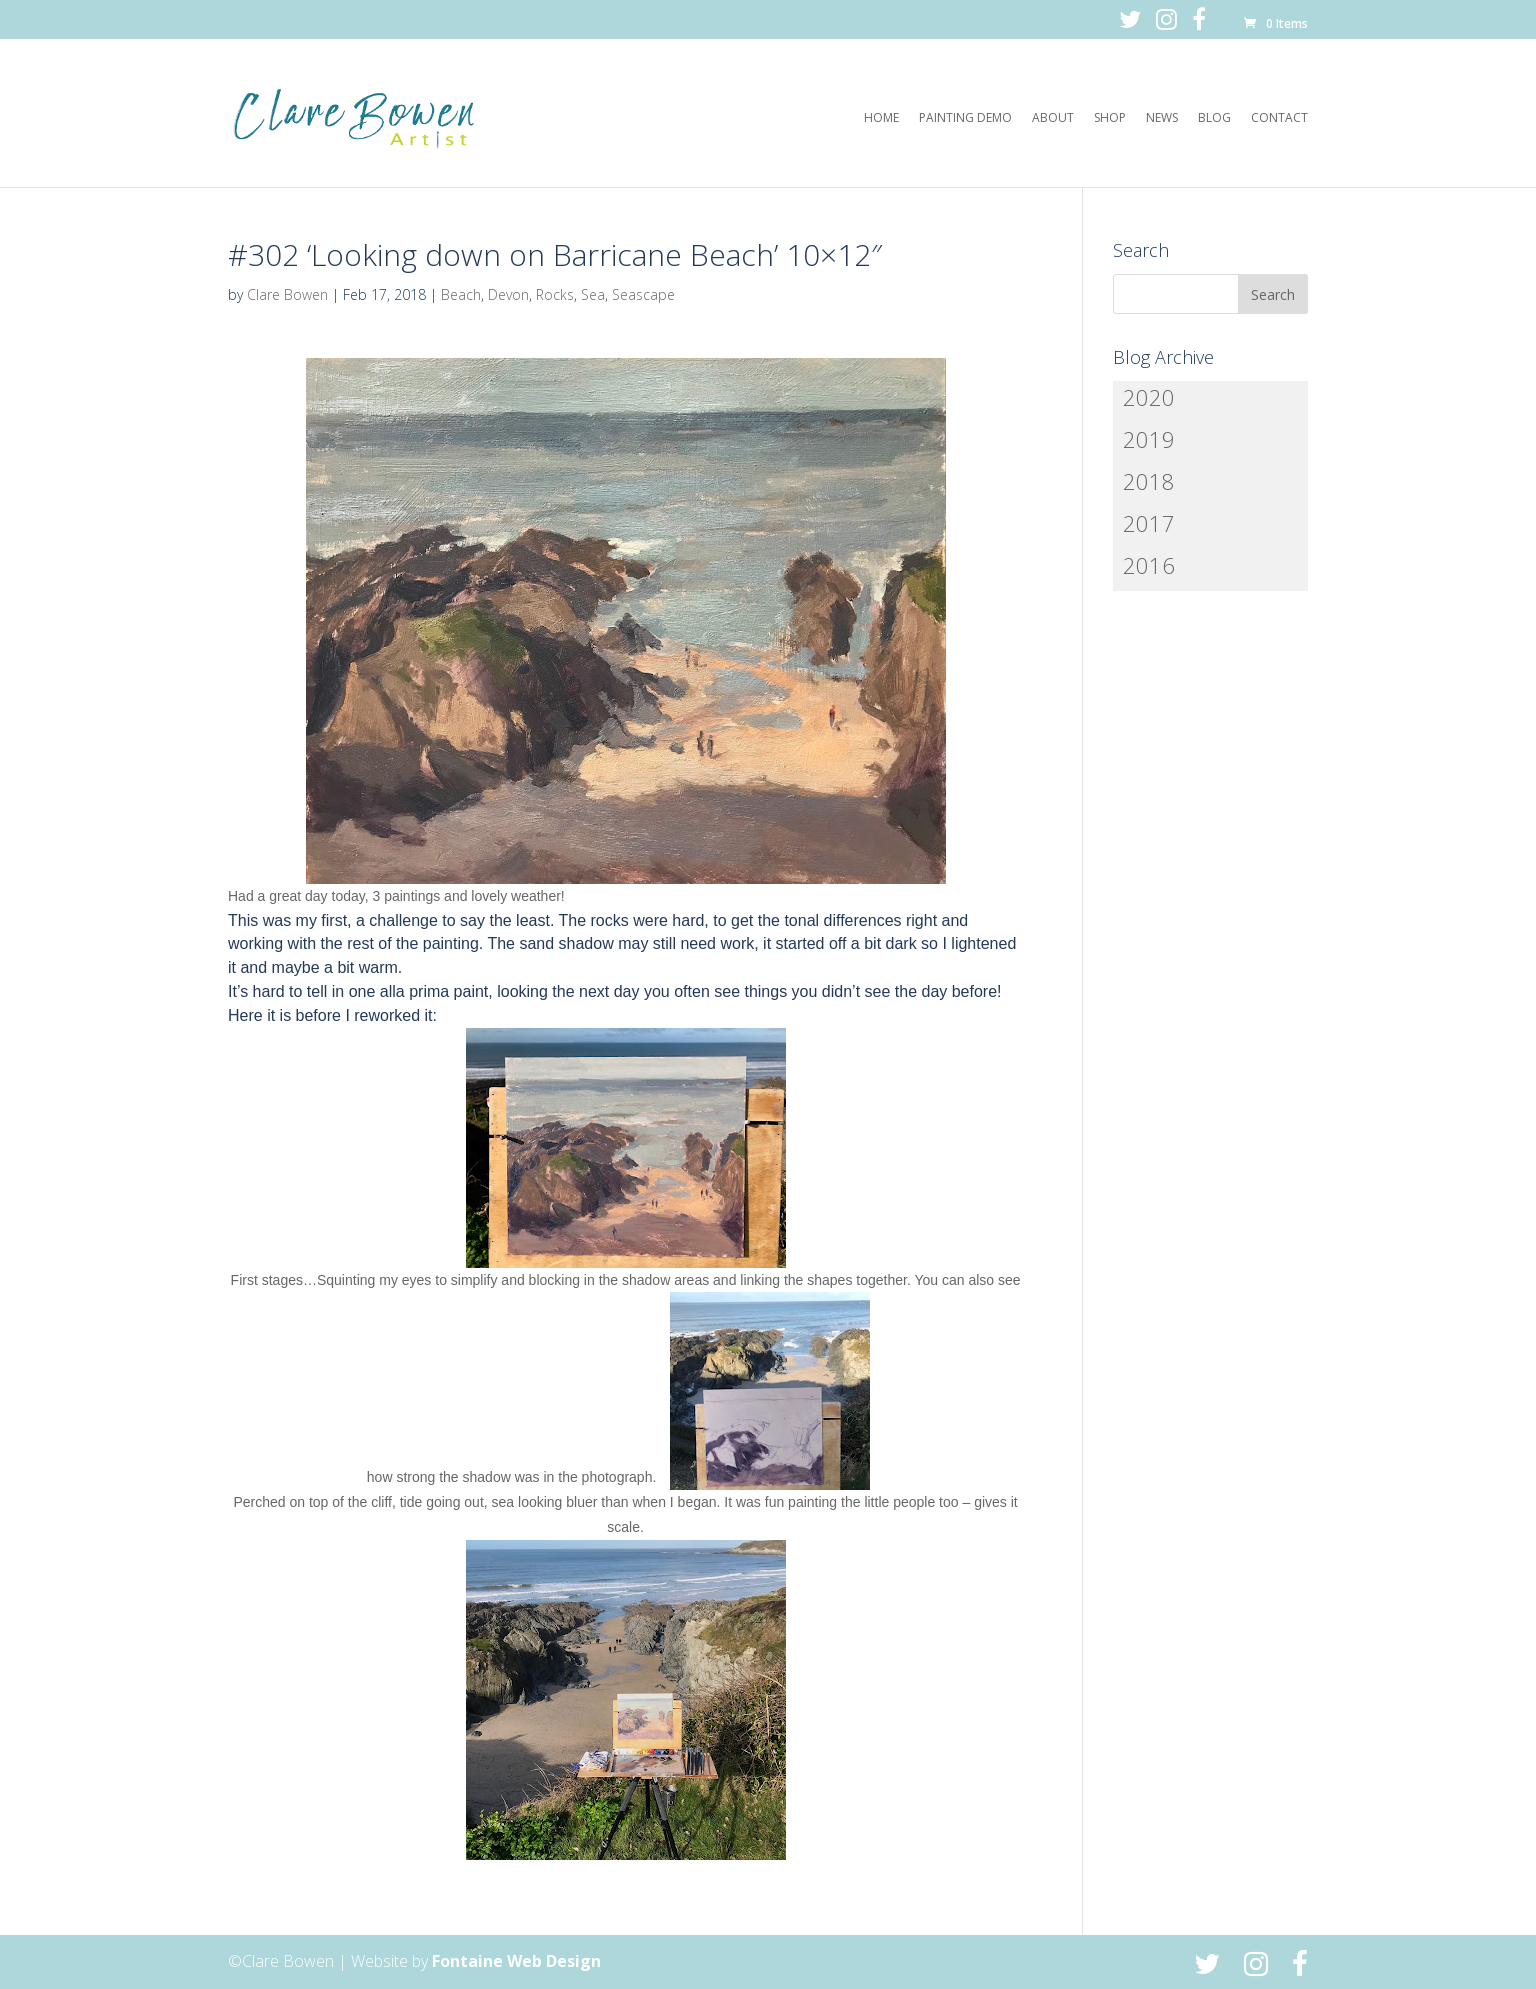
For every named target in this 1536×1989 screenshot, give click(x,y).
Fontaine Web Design (516, 1961)
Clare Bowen (287, 294)
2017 (1149, 523)
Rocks (555, 294)
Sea (593, 294)
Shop (1110, 118)
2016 (1149, 565)
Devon (508, 294)
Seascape (643, 294)
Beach (461, 294)
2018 (1149, 481)
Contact (1279, 118)
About (1053, 118)
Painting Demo (965, 118)
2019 (1149, 439)
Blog (1214, 118)
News (1162, 118)
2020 (1149, 397)
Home (881, 118)
